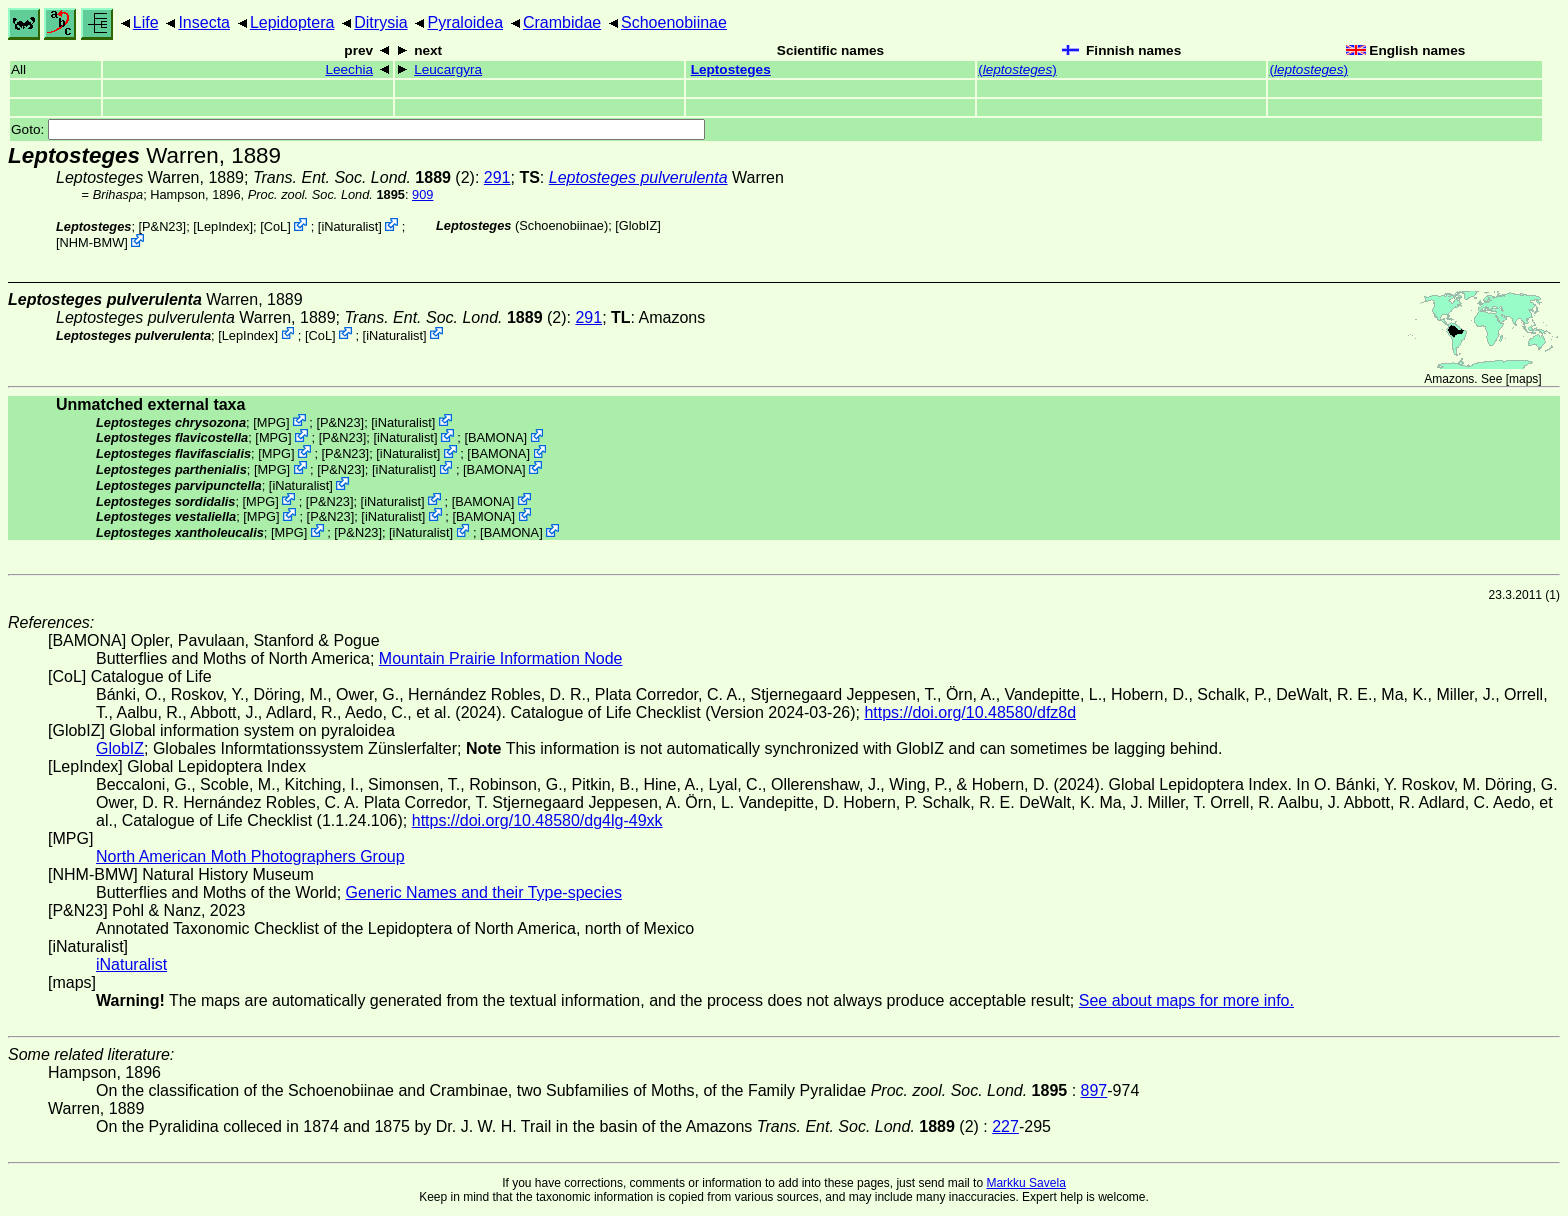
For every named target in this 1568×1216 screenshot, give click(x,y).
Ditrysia (380, 22)
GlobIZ (638, 225)
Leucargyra (448, 69)
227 (1005, 1126)
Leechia (349, 69)
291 (497, 177)
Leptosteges (731, 69)
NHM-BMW (92, 242)
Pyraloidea (465, 22)
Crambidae (562, 22)
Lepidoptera (292, 22)
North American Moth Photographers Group (250, 856)
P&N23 (162, 226)
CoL (275, 226)
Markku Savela (1025, 1183)
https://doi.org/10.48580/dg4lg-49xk (537, 820)
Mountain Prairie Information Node (501, 658)
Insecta (204, 22)
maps (1523, 379)
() (1017, 69)
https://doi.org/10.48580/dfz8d (970, 712)
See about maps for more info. (1186, 1000)
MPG (271, 421)
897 (1094, 1090)
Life (146, 22)
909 (422, 194)
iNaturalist (349, 226)
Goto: (358, 129)
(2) (364, 177)
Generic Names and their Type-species (484, 892)
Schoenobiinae (674, 22)
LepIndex (223, 226)
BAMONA (495, 437)
